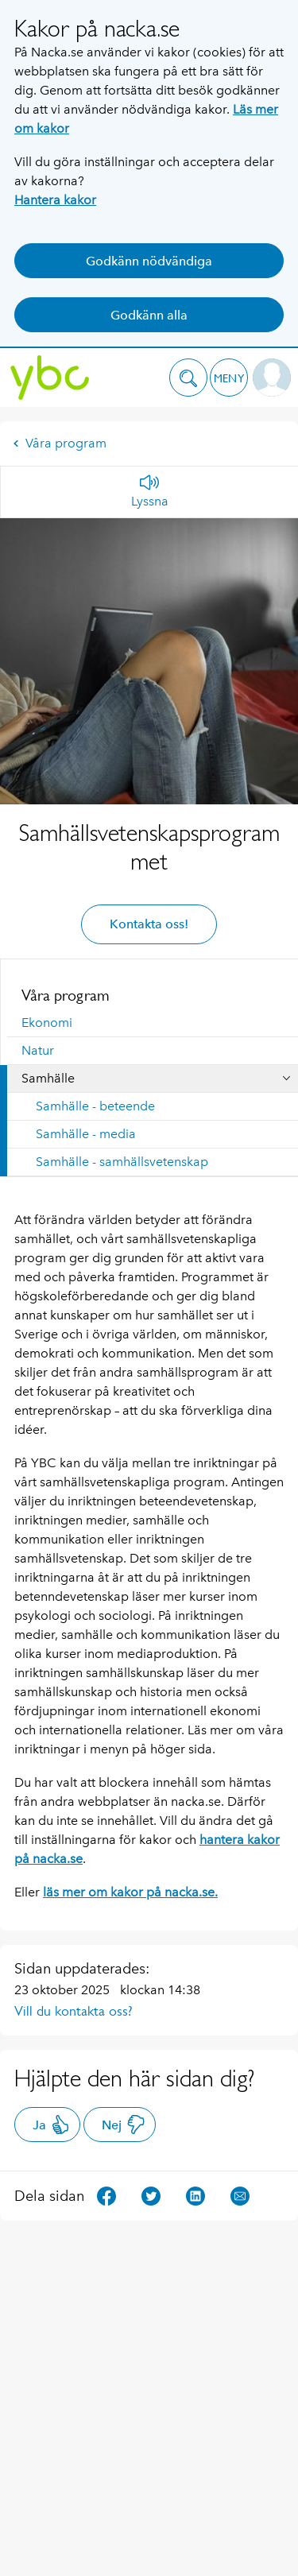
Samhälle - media (86, 1133)
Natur (37, 1050)
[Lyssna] (150, 492)
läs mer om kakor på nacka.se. (130, 1892)
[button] (188, 377)
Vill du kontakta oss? (73, 2011)
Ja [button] (51, 2124)
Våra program (59, 443)
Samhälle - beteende (95, 1106)
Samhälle (48, 1078)
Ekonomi (46, 1022)
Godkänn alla (149, 315)
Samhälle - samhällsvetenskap (122, 1161)
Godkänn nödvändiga (149, 261)
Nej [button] (123, 2124)
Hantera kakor (55, 199)
